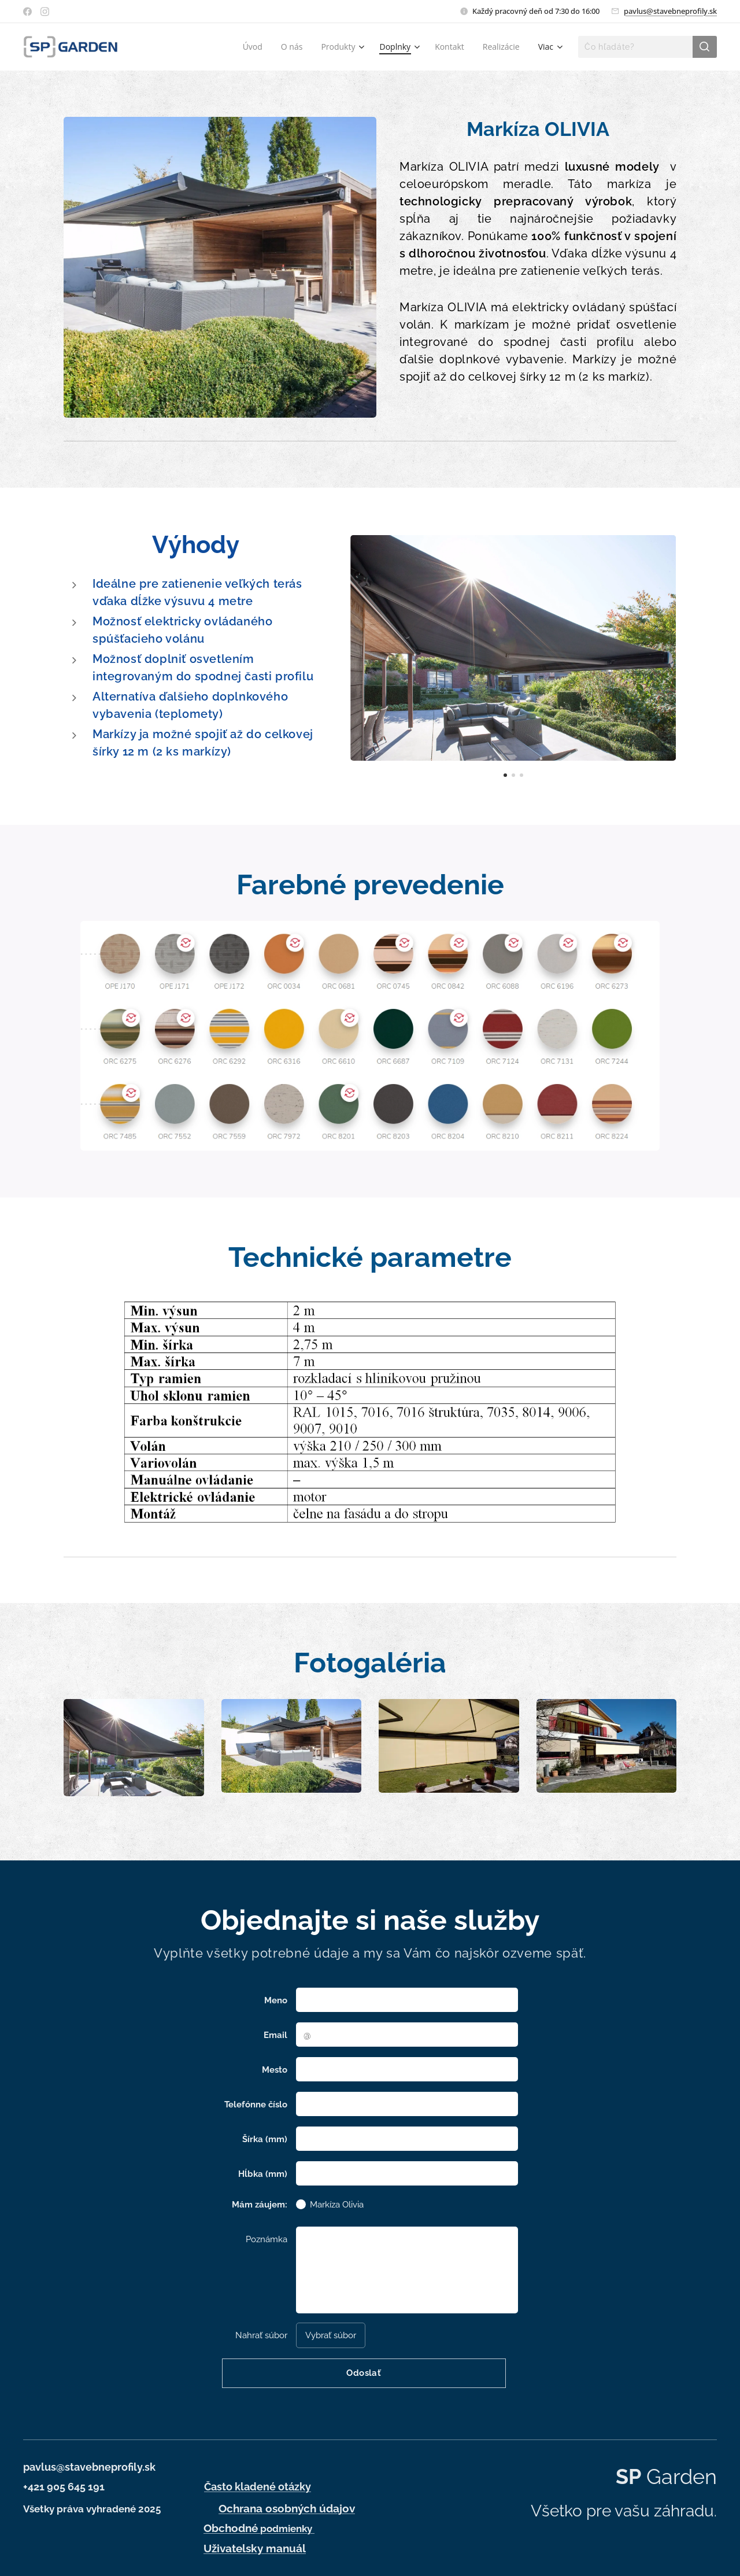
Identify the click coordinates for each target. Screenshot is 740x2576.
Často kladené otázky (257, 2487)
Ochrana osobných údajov (287, 2508)
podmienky (259, 2528)
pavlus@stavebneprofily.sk (670, 11)
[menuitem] (256, 46)
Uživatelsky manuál (255, 2548)
